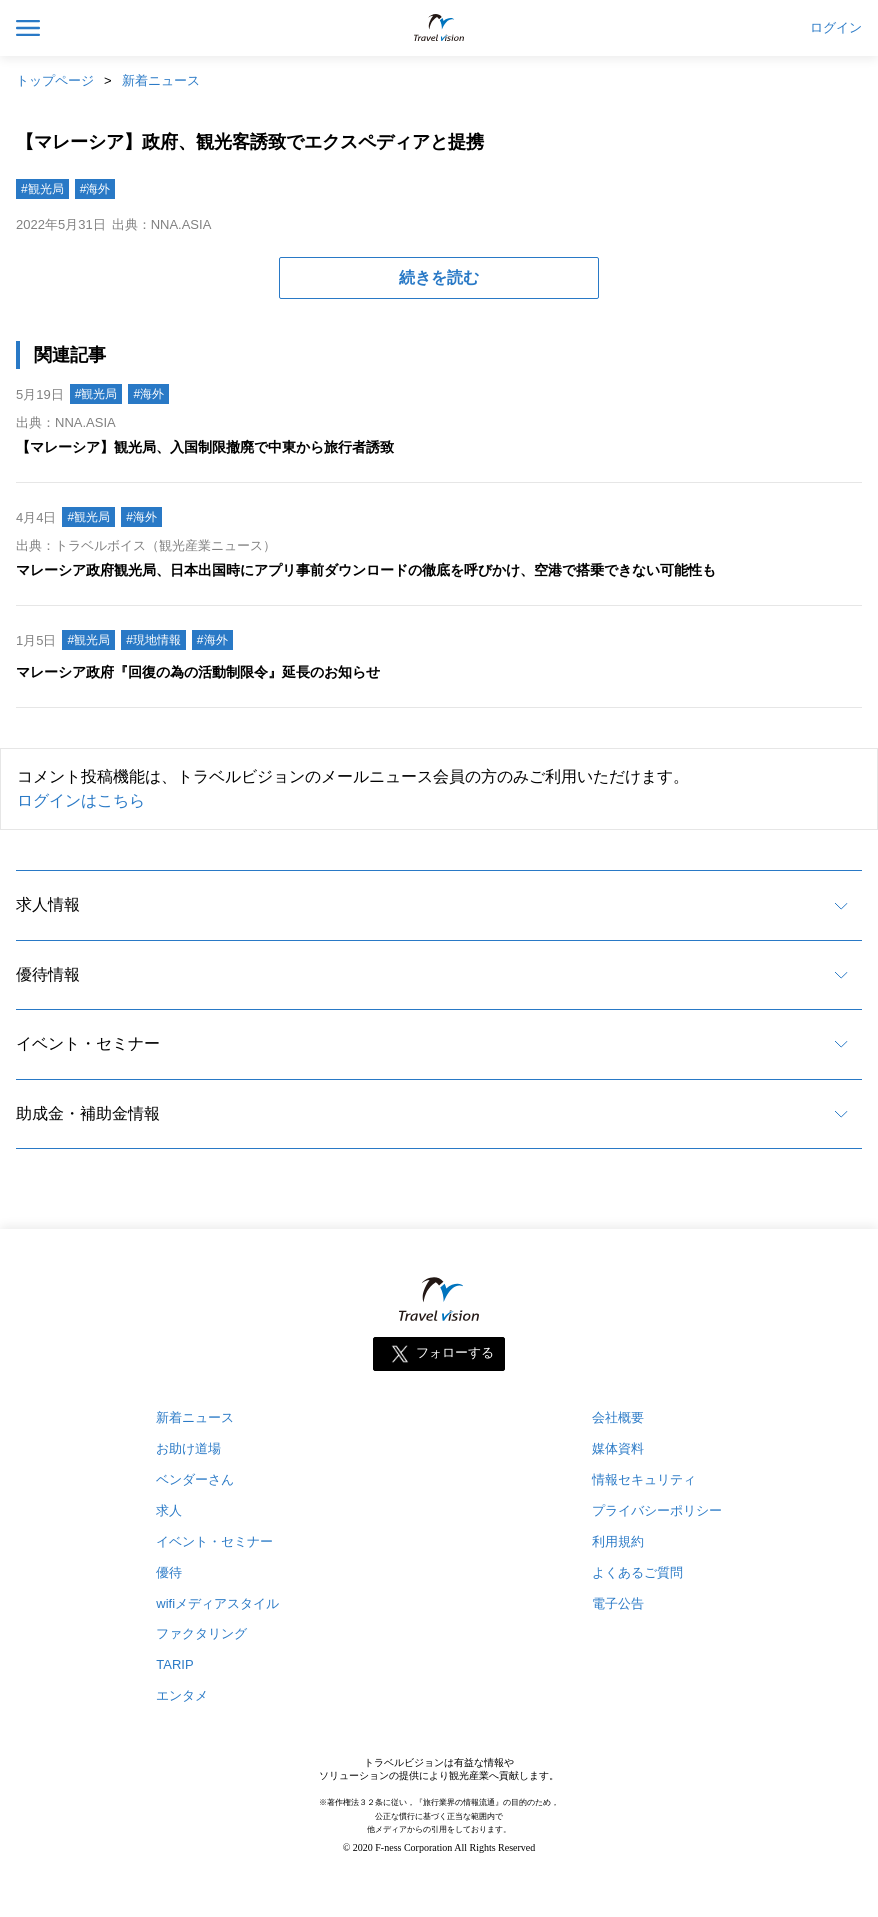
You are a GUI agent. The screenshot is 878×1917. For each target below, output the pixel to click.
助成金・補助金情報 (88, 1113)
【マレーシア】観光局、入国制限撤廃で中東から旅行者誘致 (205, 447)
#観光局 (42, 189)
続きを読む (439, 277)
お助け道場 (188, 1448)
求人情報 (48, 904)
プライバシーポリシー (657, 1510)
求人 (169, 1510)
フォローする (455, 1352)
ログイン (836, 28)
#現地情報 (153, 640)
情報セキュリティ (644, 1479)
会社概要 (618, 1417)
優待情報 (48, 974)
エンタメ (182, 1695)
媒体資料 (618, 1448)
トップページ (55, 80)
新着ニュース (161, 80)
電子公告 (618, 1603)
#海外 (95, 189)
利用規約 (618, 1541)
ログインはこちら (81, 800)
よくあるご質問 (637, 1572)
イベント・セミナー (88, 1043)
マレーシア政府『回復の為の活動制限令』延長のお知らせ (198, 672)
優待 (169, 1572)
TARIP (174, 1664)
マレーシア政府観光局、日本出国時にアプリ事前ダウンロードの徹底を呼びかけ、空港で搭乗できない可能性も (366, 570)
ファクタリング (201, 1633)
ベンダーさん (195, 1479)
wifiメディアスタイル (217, 1603)
